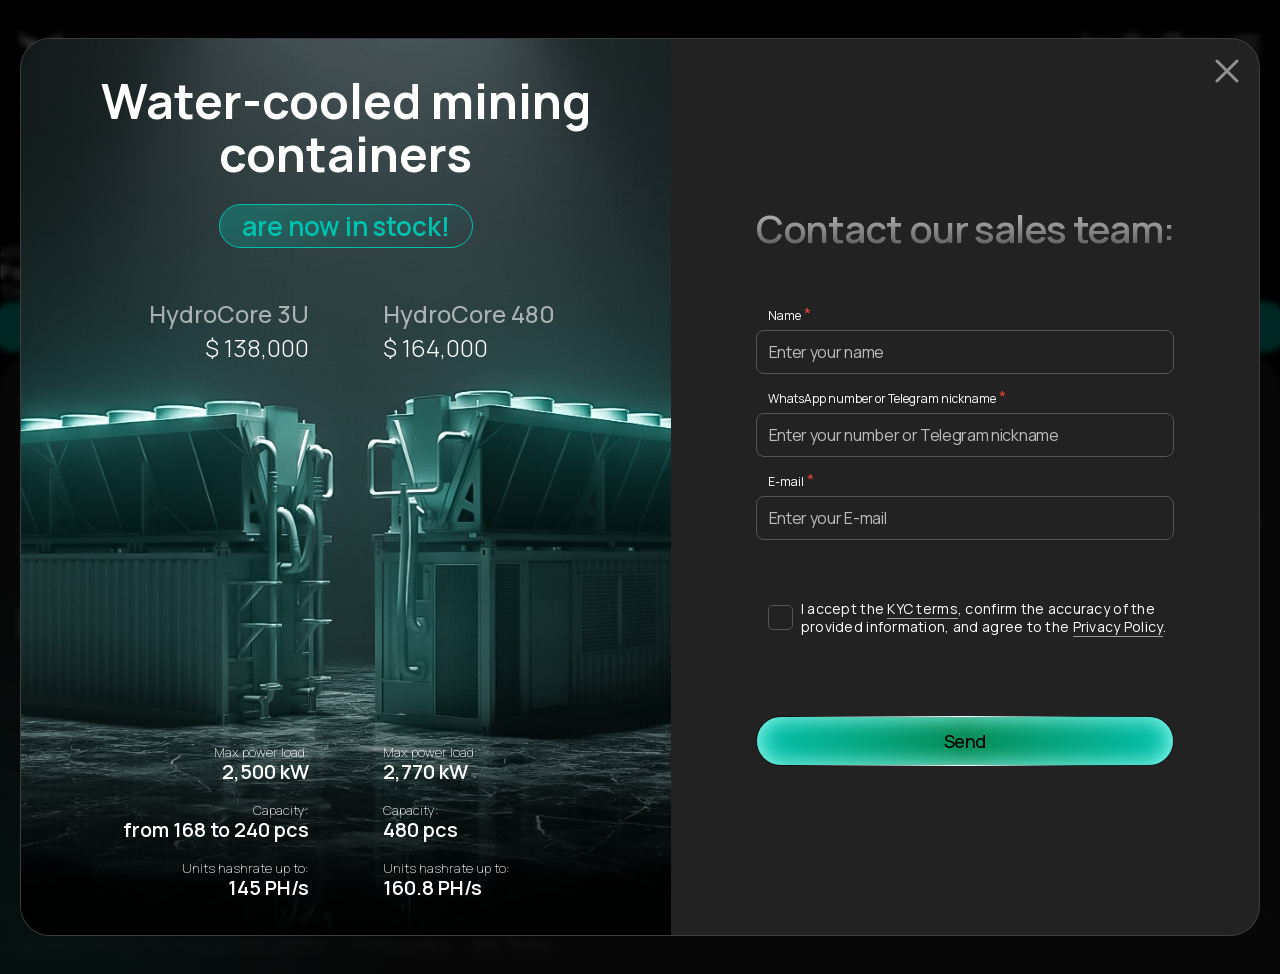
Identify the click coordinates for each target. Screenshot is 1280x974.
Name (784, 315)
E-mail (786, 481)
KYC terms (922, 608)
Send (965, 741)
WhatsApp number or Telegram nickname (882, 398)
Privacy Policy (1118, 626)
